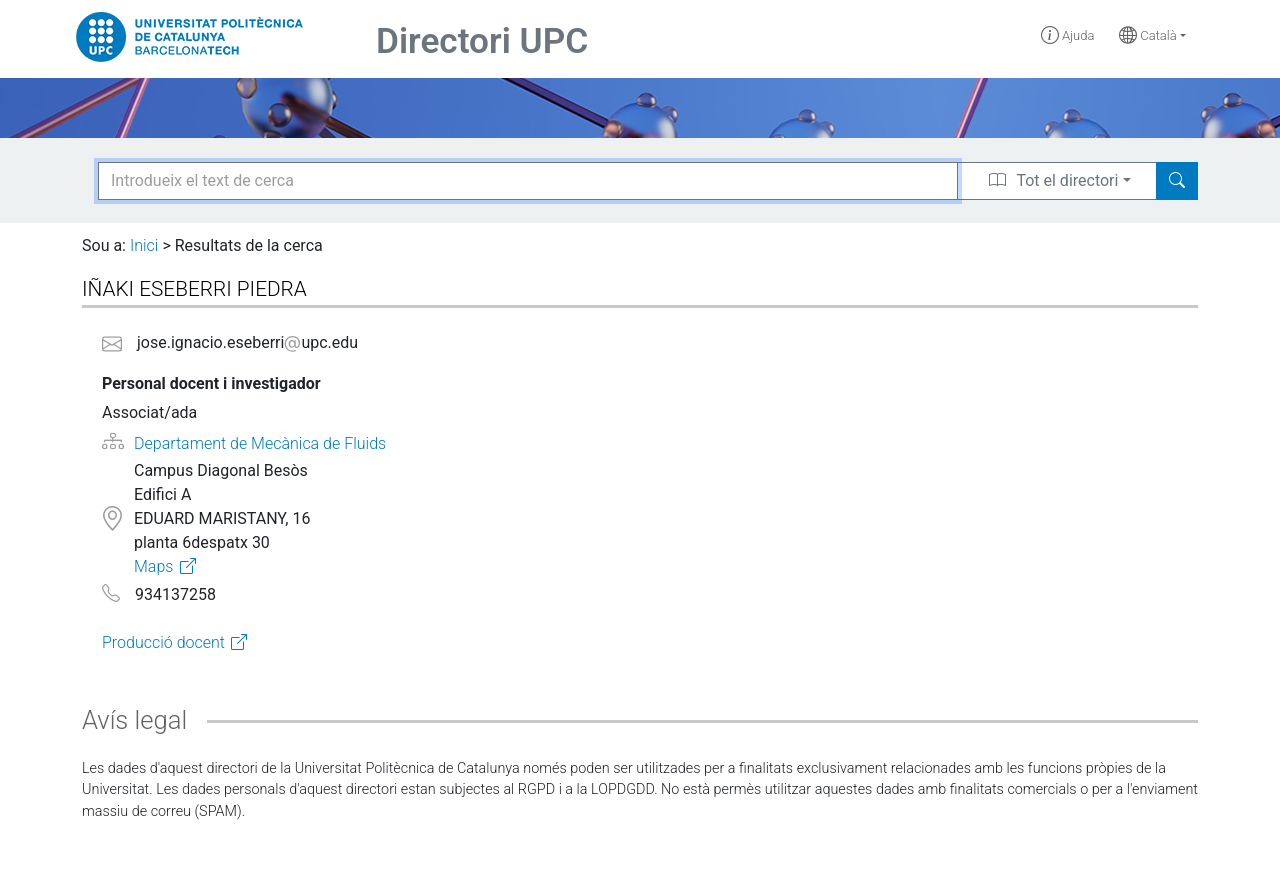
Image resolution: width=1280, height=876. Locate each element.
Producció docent (163, 642)
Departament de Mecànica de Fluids (260, 443)
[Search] (1177, 181)
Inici (144, 245)
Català (1148, 35)
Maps (153, 566)
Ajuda (1068, 35)
